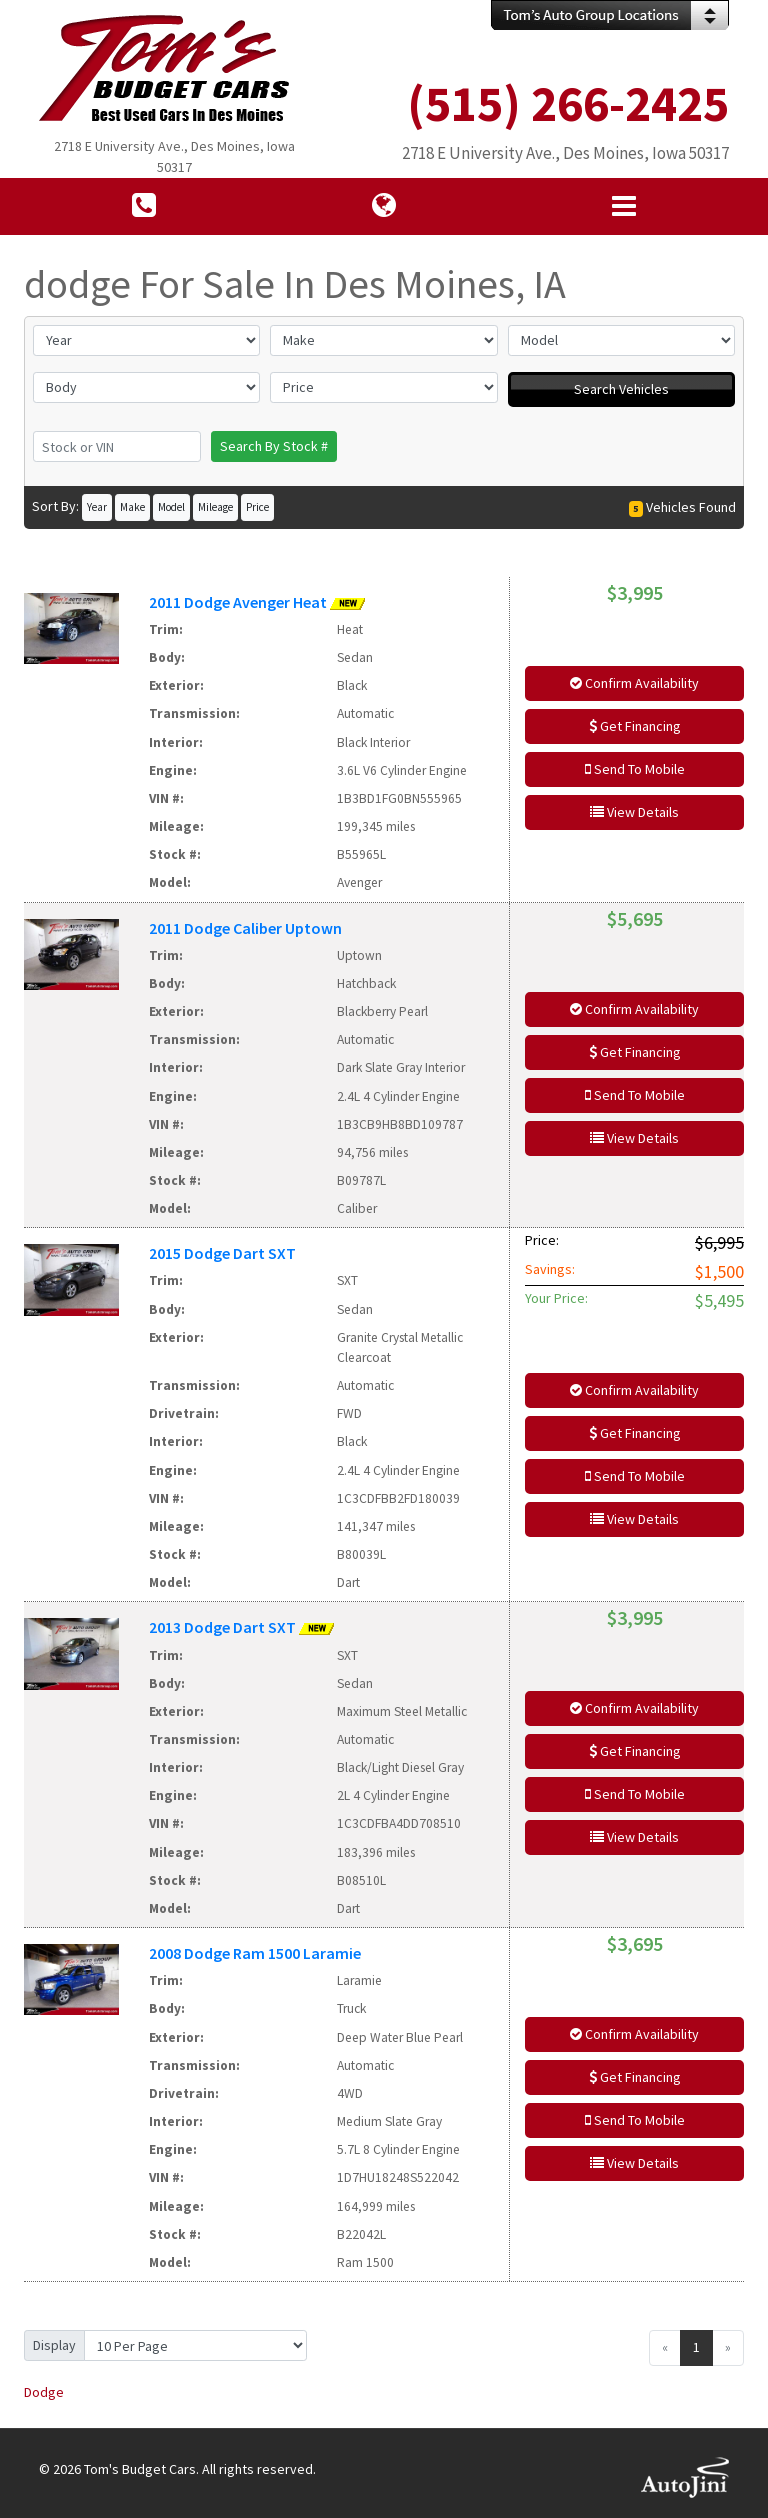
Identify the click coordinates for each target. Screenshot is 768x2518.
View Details (634, 812)
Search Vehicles (621, 389)
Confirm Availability (634, 683)
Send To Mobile (635, 769)
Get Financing (635, 726)
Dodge (44, 2392)
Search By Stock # (274, 446)
